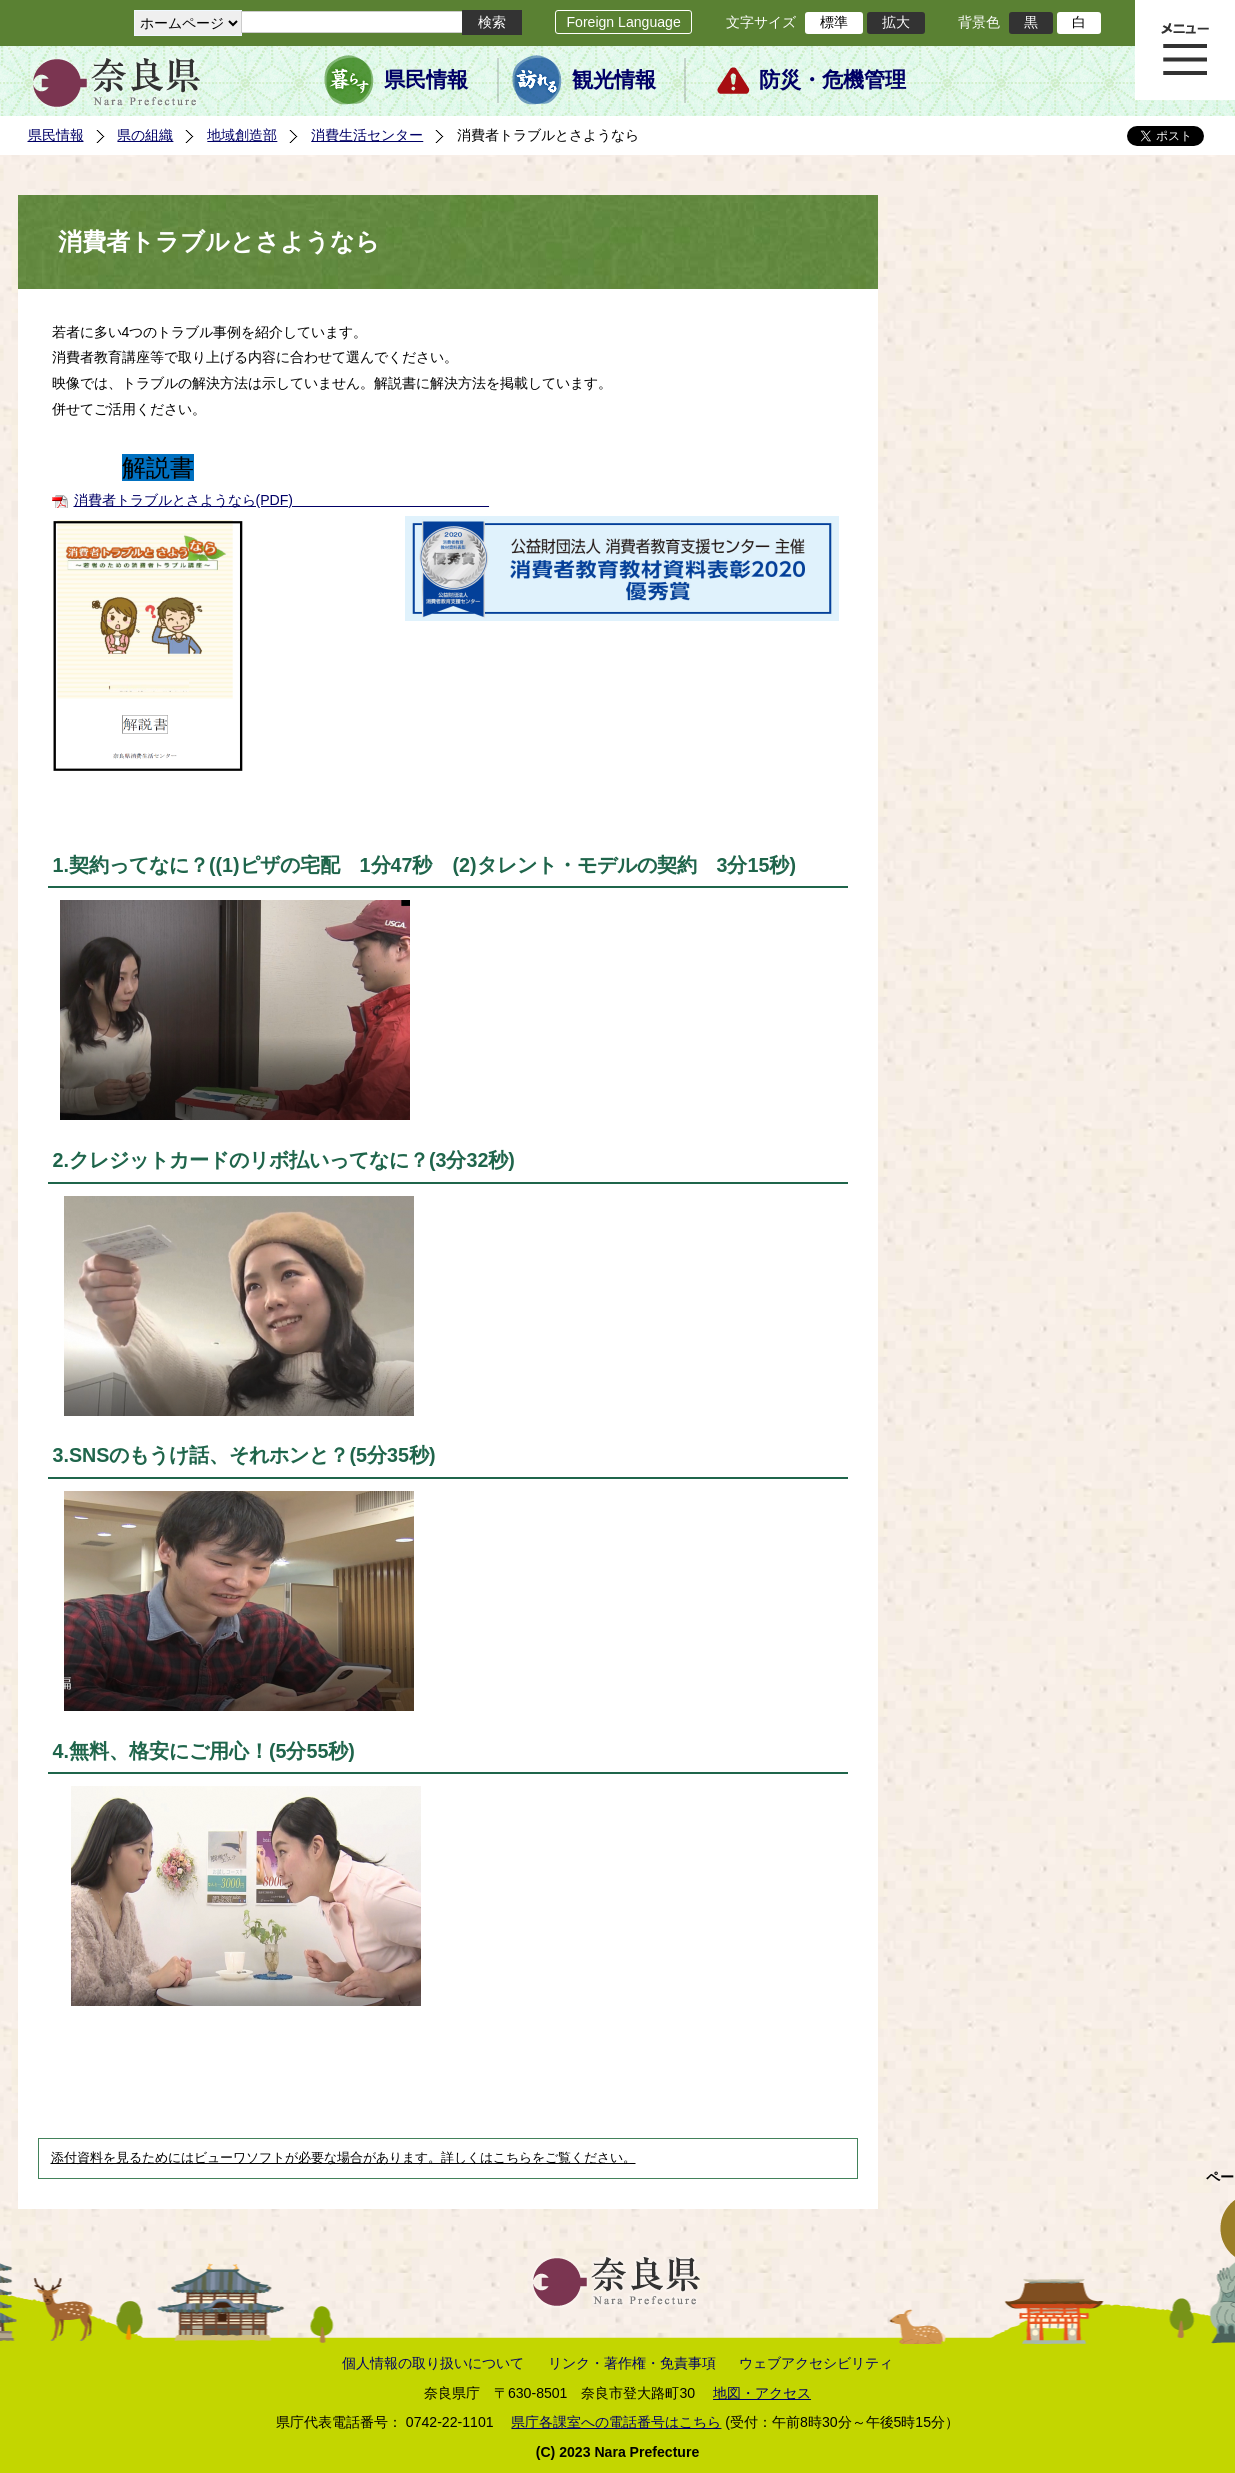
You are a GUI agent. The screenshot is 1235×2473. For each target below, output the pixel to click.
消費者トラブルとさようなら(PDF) (184, 500)
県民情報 (426, 80)
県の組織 (145, 135)
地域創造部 (242, 135)
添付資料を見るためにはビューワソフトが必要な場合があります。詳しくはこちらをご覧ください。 (343, 2158)
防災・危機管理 (832, 80)
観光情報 (614, 80)
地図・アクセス (762, 2393)
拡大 (896, 22)
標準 (834, 22)
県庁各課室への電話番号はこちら (616, 2422)
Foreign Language (623, 22)
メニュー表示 (1185, 50)
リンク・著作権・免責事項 (632, 2363)
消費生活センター (367, 135)
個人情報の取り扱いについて (433, 2363)
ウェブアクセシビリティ (816, 2363)
